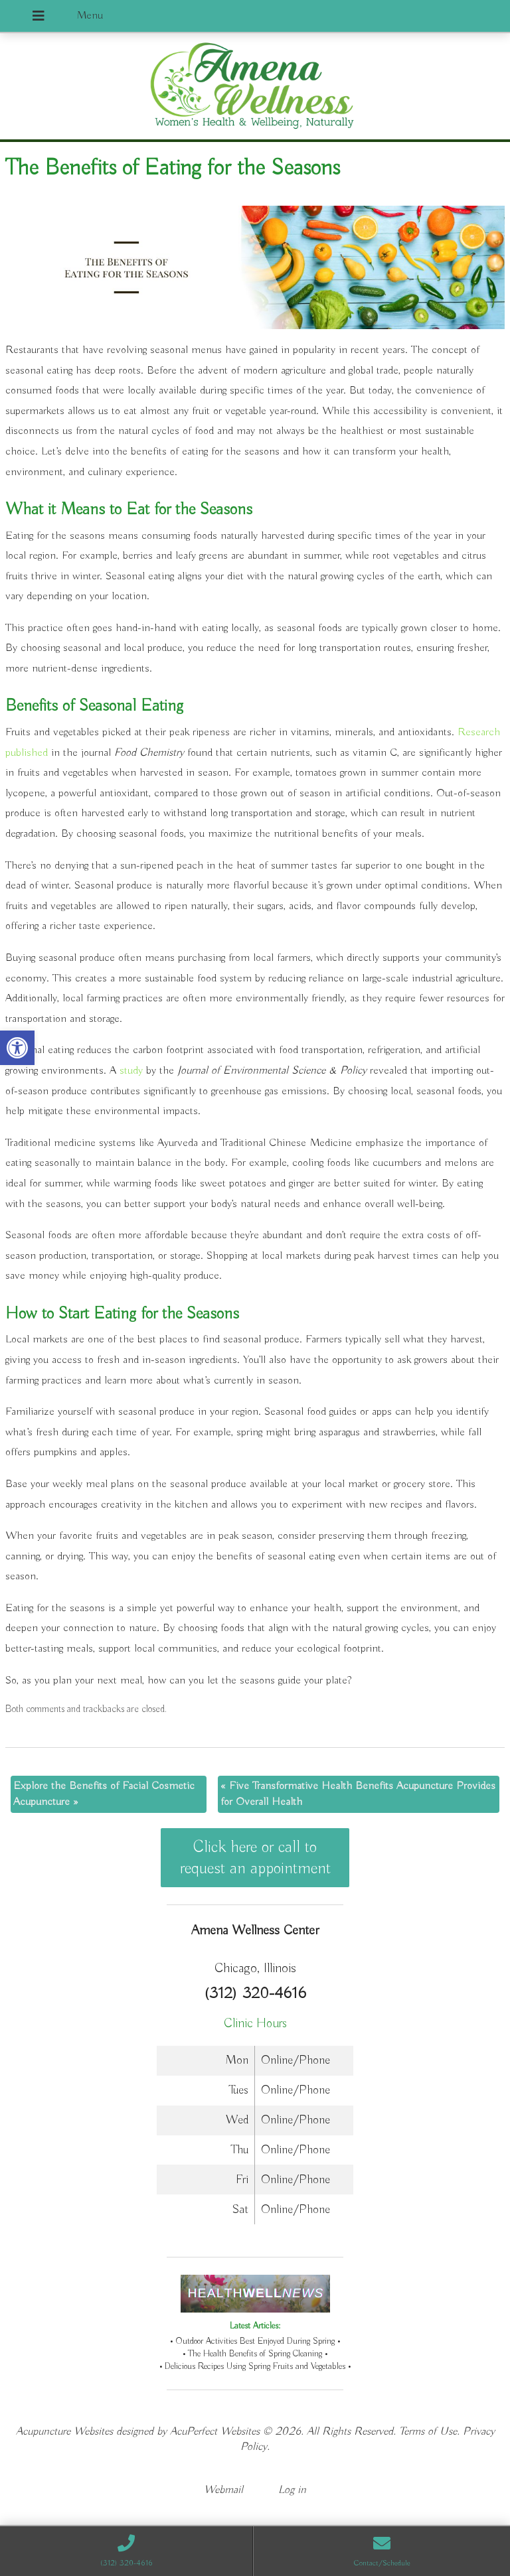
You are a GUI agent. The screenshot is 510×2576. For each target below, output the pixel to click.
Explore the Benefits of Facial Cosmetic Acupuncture (104, 1794)
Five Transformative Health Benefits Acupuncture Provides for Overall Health (357, 1794)
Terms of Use (428, 2432)
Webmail (223, 2490)
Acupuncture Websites (64, 2432)
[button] (17, 1048)
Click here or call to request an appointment (255, 1858)
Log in (292, 2490)
